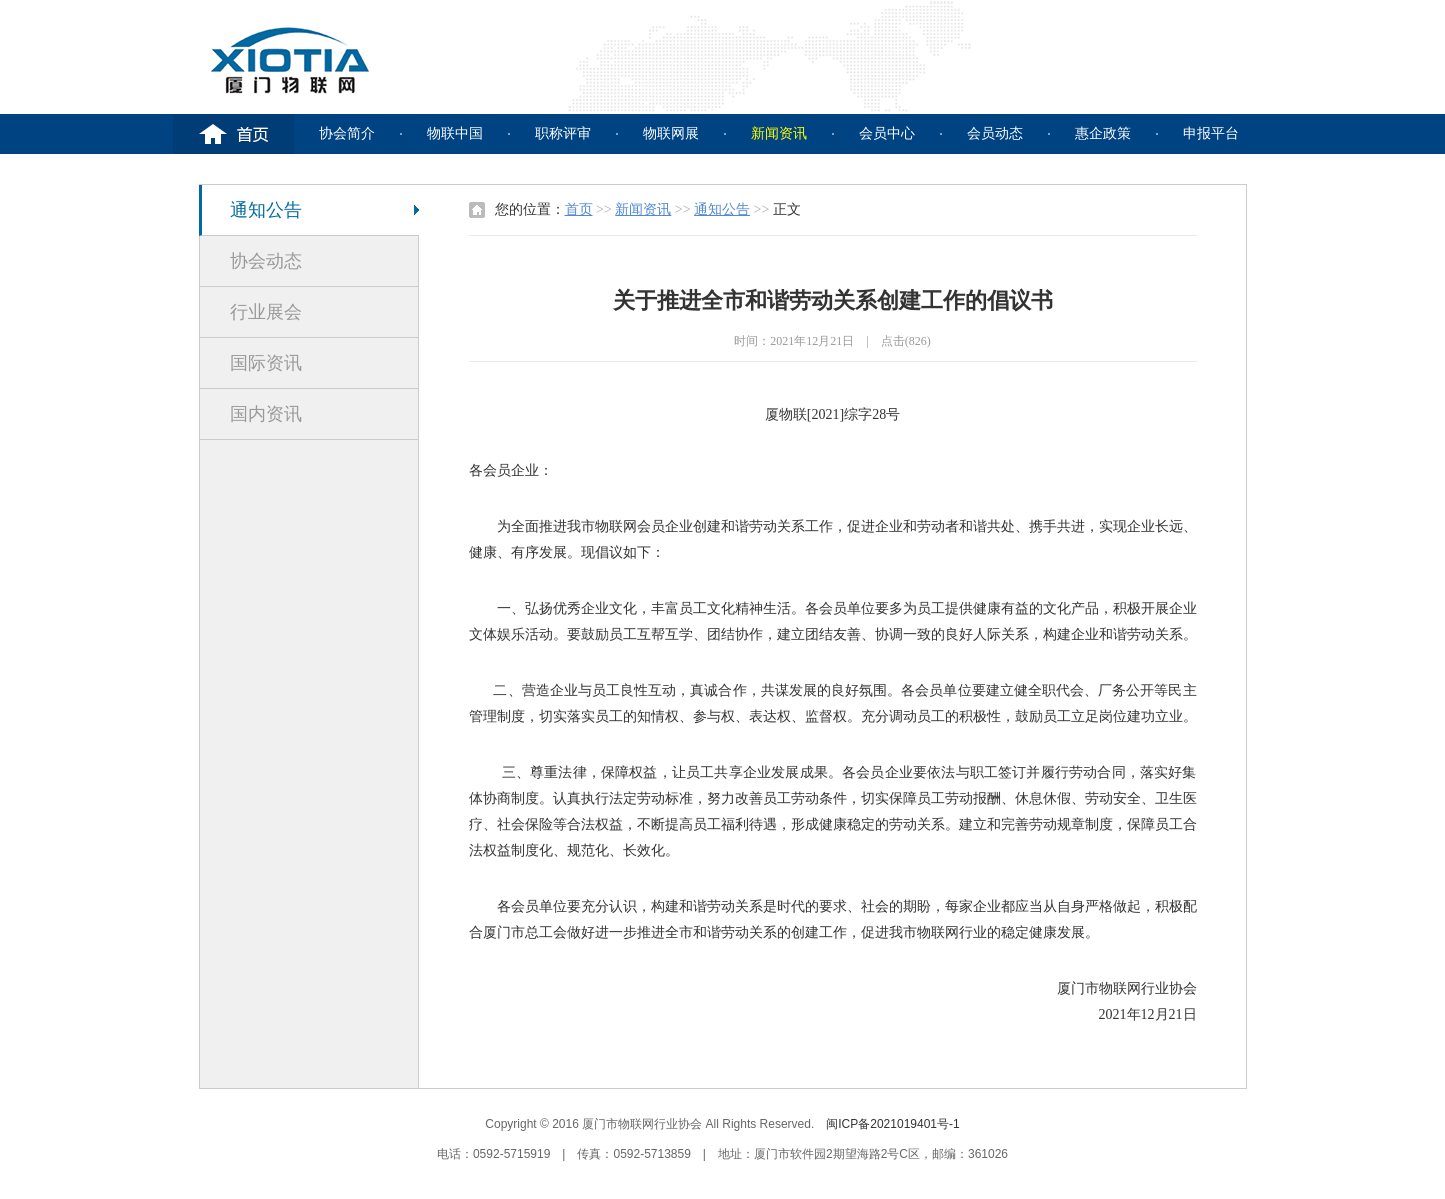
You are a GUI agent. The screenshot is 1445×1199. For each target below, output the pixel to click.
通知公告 (266, 210)
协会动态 (266, 261)
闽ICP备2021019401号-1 (892, 1124)
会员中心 (887, 133)
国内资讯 (266, 414)
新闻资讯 (779, 133)
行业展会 (266, 312)
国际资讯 (266, 363)
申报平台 (1211, 133)
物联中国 (455, 133)
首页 (579, 209)
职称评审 (563, 133)
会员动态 (995, 133)
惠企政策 (1103, 133)
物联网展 (671, 133)
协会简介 (347, 133)
